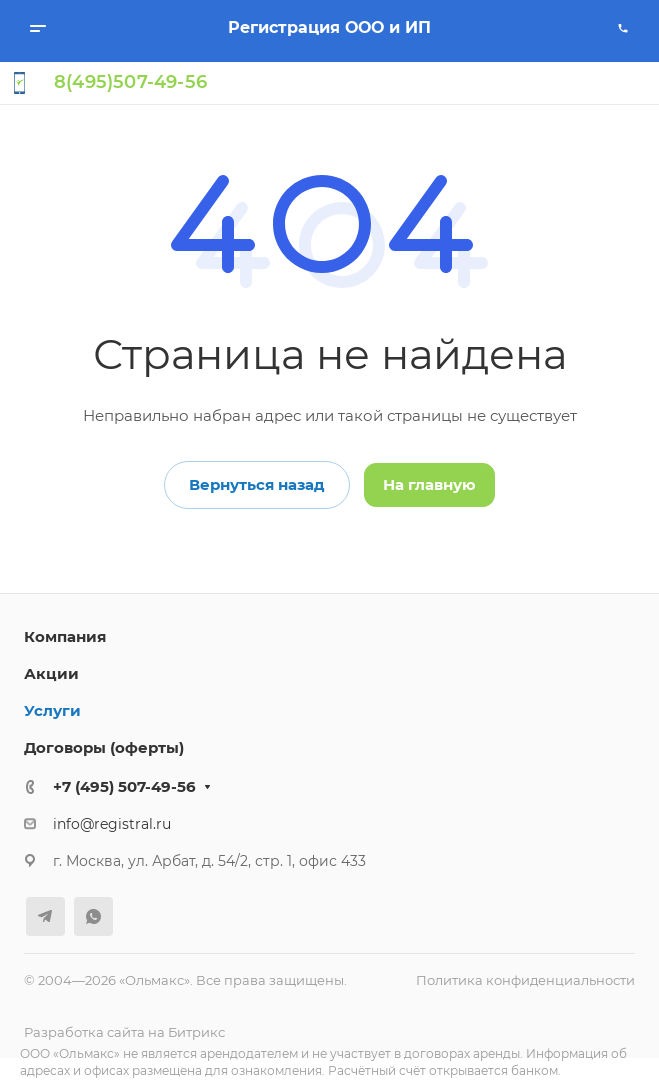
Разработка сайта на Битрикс (124, 1032)
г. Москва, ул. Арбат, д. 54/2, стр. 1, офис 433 (209, 861)
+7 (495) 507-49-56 (124, 786)
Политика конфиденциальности (525, 980)
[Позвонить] (623, 28)
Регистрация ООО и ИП (329, 27)
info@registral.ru (112, 824)
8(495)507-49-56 (130, 82)
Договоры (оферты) (104, 747)
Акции (51, 673)
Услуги (52, 710)
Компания (65, 636)
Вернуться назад (257, 484)
